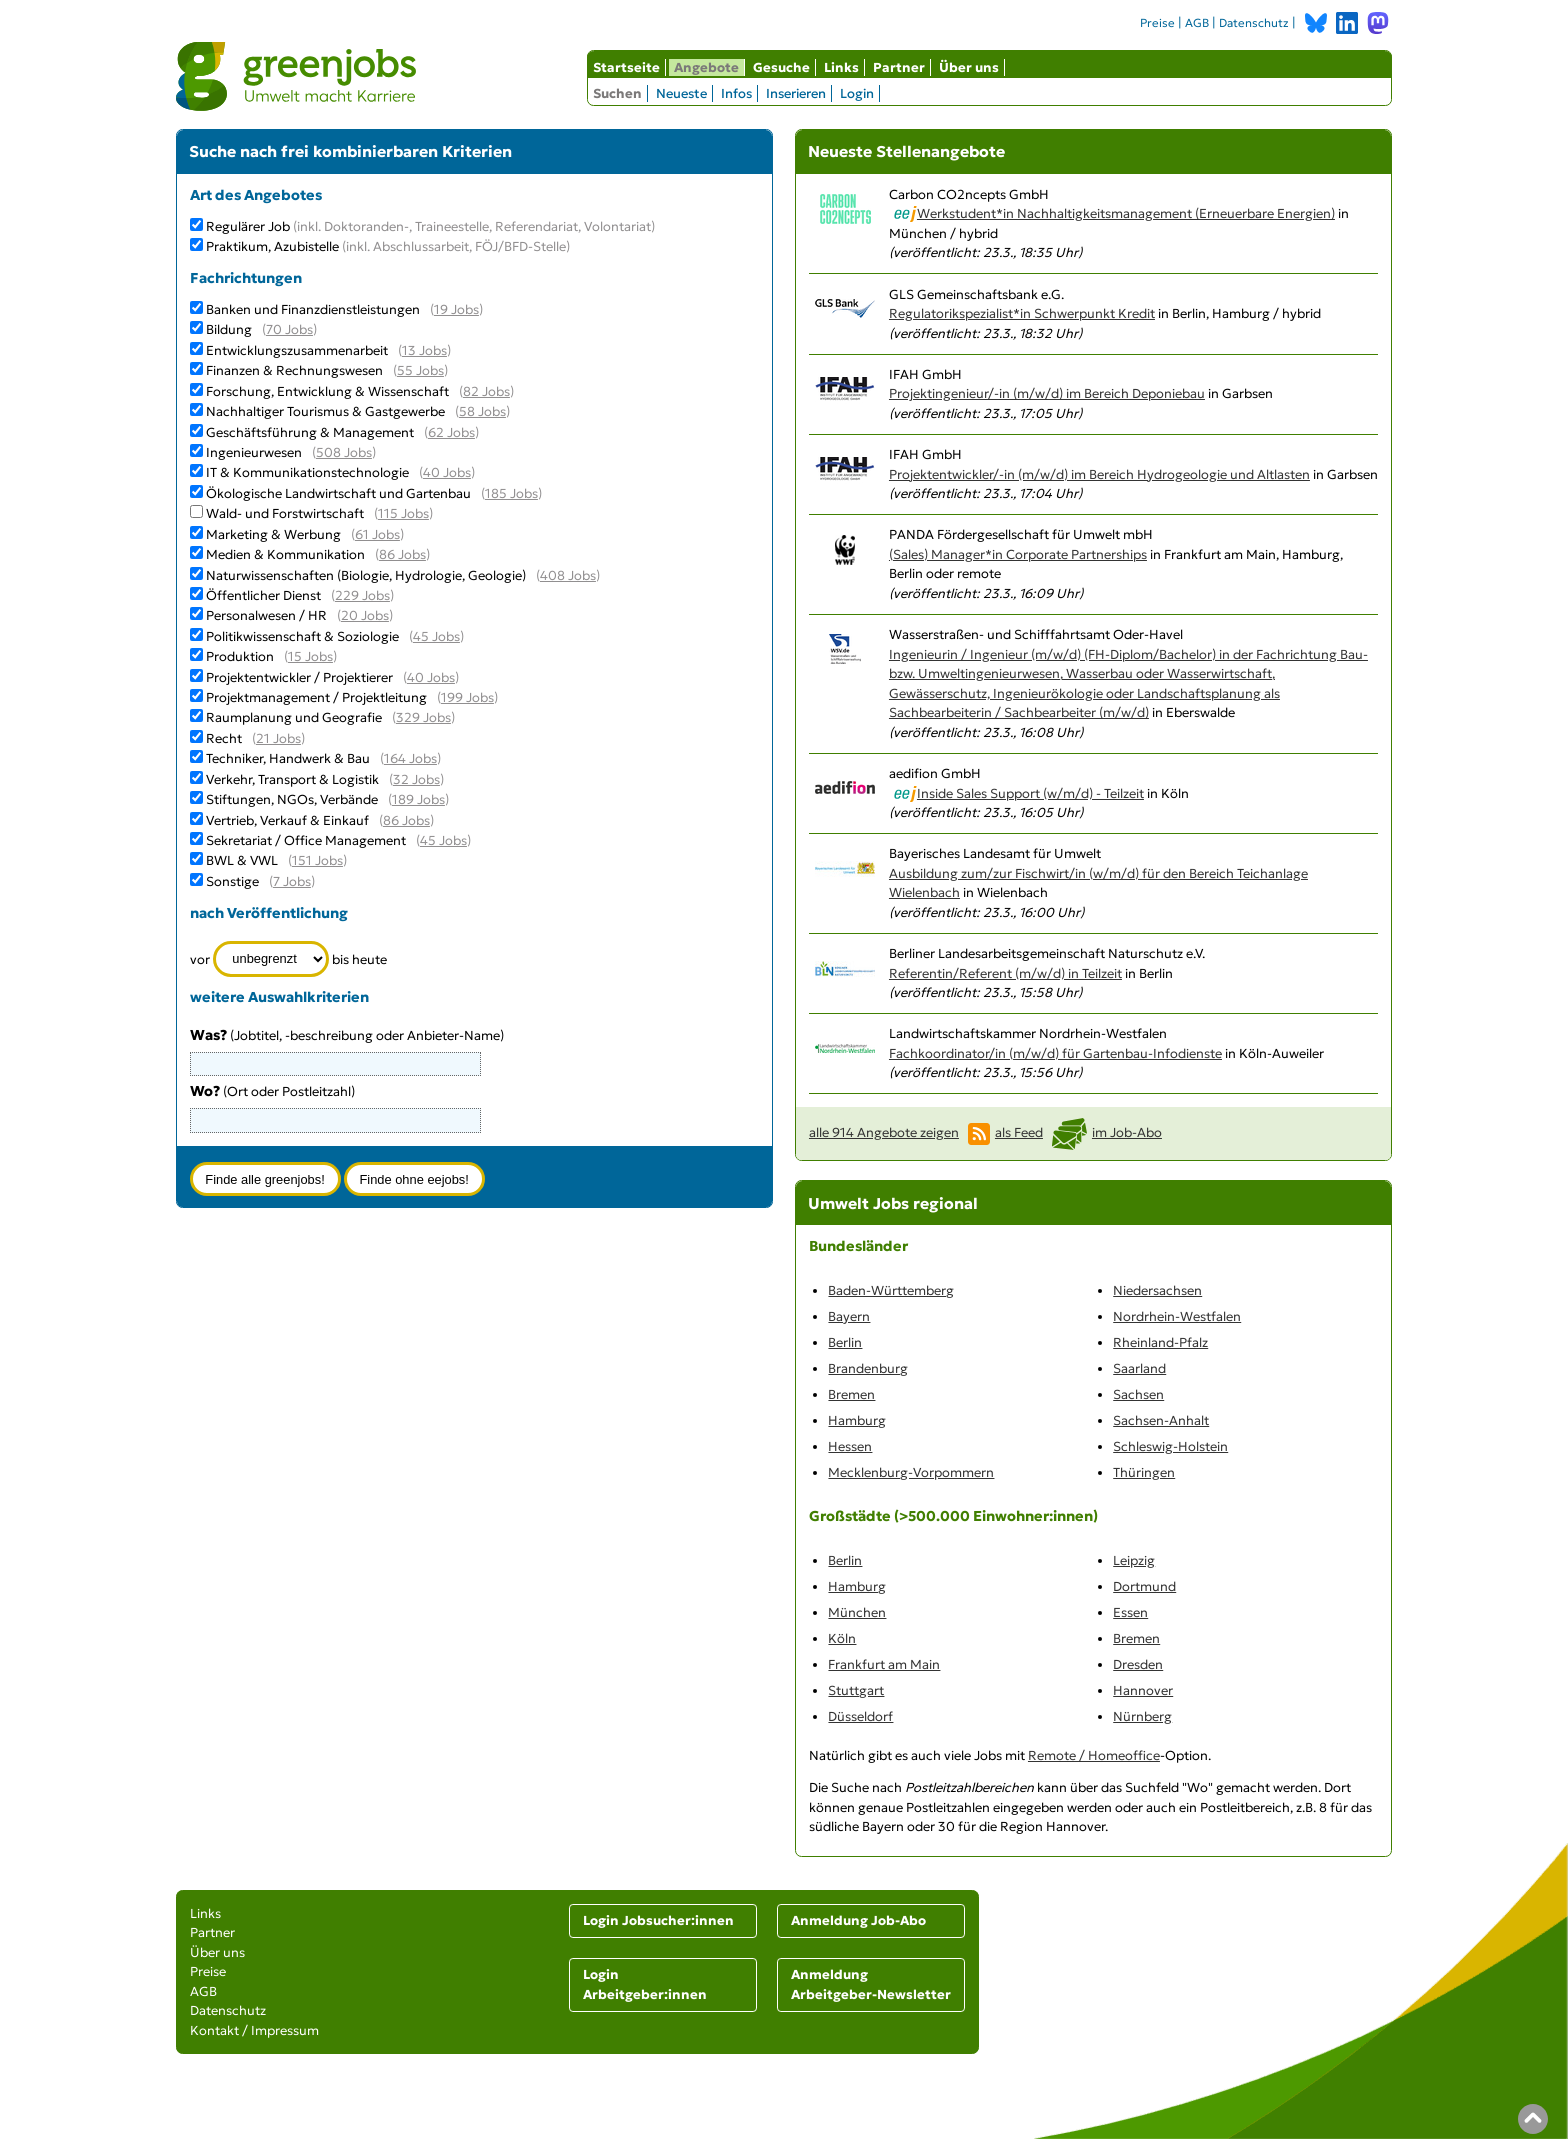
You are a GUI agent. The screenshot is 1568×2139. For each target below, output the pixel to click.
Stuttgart (856, 1690)
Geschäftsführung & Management (310, 432)
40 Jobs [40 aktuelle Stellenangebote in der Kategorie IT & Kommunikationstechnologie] (447, 472)
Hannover (1143, 1690)
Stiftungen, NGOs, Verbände (292, 799)
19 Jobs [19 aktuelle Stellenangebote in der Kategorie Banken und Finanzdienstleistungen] (456, 309)
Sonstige (232, 881)
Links (841, 67)
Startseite (626, 67)
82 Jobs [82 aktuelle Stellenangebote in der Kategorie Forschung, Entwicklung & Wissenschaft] (486, 391)
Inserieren (796, 93)
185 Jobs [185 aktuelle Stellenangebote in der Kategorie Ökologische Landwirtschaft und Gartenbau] (511, 493)
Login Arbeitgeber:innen (645, 1984)
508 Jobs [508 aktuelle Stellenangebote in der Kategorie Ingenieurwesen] (344, 452)
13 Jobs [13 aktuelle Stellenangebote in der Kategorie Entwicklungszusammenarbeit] (424, 350)
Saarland (1139, 1368)
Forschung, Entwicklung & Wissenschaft (327, 391)
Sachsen (1138, 1394)
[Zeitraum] (271, 959)
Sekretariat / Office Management (306, 840)
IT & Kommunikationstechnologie (307, 472)
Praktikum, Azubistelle (388, 246)
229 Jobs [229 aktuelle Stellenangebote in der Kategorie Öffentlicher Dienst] (362, 595)
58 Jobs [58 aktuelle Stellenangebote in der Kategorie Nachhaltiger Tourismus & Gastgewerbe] (482, 411)
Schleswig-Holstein (1170, 1446)
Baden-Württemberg (891, 1290)
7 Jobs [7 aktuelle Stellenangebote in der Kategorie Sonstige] (292, 881)
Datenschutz (1254, 23)
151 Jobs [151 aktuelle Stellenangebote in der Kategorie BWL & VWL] (317, 860)
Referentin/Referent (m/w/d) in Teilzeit (1005, 973)
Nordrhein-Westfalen (1177, 1316)
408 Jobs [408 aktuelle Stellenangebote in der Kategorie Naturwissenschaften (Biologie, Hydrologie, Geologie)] (568, 575)
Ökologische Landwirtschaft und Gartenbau (338, 493)
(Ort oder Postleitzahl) (272, 1091)
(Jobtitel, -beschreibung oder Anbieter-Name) (347, 1035)
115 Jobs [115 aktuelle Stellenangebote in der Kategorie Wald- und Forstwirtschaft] (403, 513)
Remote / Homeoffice (1094, 1755)
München (857, 1612)
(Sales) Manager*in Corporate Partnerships (1018, 554)
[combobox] (336, 1120)
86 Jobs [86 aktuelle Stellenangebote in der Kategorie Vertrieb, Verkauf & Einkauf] (406, 820)
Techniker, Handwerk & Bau (288, 758)
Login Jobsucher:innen (658, 1920)
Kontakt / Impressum (254, 2030)
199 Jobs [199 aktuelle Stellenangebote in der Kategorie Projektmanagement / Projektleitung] (467, 697)
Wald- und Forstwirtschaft (285, 513)
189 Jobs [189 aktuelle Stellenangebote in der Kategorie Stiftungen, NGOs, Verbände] (418, 799)
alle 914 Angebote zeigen (884, 1132)
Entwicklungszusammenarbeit (297, 350)
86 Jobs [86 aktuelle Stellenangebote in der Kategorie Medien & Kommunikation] (402, 554)
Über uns (969, 67)
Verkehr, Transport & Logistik (292, 779)
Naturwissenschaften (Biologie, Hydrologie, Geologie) (366, 575)
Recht (224, 738)
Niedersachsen (1157, 1290)
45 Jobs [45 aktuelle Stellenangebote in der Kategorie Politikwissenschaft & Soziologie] (436, 636)
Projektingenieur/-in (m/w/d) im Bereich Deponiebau (1047, 393)
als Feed (1019, 1132)
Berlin (845, 1342)
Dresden (1138, 1664)
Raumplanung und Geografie (294, 717)
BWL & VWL (242, 860)
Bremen (851, 1394)
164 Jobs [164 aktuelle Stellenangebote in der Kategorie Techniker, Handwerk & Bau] (410, 758)
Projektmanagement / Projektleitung (316, 697)
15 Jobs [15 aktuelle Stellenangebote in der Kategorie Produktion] (310, 656)
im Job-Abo (1127, 1132)
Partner (899, 67)
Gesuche (781, 67)
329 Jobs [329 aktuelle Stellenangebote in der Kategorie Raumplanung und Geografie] (423, 717)
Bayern (849, 1316)
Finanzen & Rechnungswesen (294, 370)
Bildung (229, 329)
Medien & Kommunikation (285, 554)
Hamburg (857, 1420)
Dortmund (1144, 1586)
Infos (736, 93)
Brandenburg (868, 1368)
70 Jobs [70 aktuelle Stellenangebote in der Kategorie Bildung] (289, 329)
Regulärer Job (430, 226)
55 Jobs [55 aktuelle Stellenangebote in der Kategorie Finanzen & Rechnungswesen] (420, 370)
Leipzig (1134, 1560)
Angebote (706, 67)
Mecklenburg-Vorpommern (911, 1472)
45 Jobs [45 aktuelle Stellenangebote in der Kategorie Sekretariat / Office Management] (443, 840)
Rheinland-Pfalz (1160, 1342)
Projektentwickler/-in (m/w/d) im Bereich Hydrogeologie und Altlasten (1099, 474)
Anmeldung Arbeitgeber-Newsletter (871, 1984)
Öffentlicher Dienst (263, 595)
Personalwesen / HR (266, 615)
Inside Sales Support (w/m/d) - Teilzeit (1030, 793)
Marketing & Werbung (273, 534)
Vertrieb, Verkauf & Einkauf (287, 820)
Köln (842, 1638)
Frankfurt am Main (884, 1664)
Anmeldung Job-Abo (858, 1920)
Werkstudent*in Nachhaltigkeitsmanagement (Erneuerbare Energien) (1126, 213)
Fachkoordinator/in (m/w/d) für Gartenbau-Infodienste (1055, 1053)
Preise (1157, 23)
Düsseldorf (860, 1716)
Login (857, 93)
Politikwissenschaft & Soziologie (302, 636)
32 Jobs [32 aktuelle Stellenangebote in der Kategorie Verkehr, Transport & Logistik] (416, 779)
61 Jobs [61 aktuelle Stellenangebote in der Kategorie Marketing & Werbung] (377, 534)
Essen (1130, 1612)
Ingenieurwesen (254, 452)
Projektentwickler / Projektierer (299, 677)
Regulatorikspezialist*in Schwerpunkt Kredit (1022, 313)
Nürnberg (1142, 1716)
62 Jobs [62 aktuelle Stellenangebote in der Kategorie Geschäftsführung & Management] (451, 432)
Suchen (617, 93)
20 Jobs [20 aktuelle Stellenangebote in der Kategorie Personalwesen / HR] (365, 615)
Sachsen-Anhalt (1161, 1420)
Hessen (850, 1446)
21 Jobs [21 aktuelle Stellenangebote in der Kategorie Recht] (278, 738)
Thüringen (1144, 1472)
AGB (1197, 23)
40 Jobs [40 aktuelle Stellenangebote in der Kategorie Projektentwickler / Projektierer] (431, 677)
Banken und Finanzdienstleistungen (313, 309)
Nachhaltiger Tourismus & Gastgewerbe (325, 411)
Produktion (240, 656)
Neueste (681, 93)
